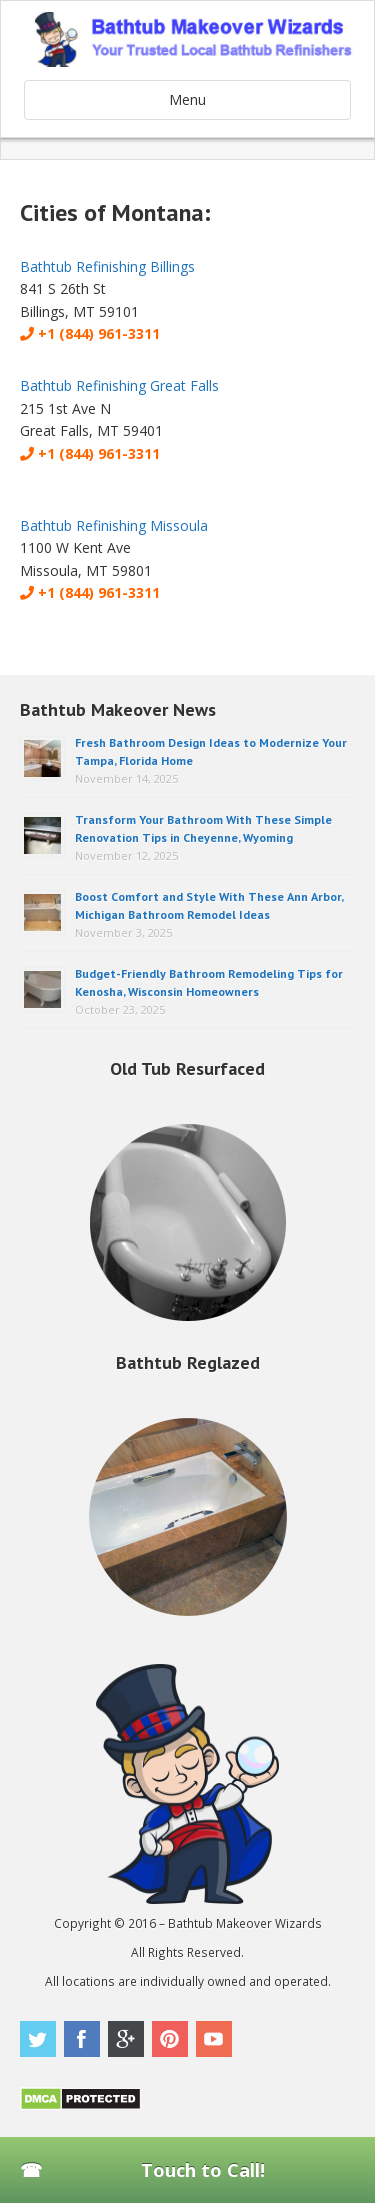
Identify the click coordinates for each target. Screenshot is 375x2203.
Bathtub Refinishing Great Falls (119, 385)
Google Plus (126, 2039)
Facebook (82, 2039)
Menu (187, 99)
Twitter (38, 2039)
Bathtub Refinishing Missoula (114, 525)
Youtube (214, 2039)
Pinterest (170, 2039)
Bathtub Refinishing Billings (107, 266)
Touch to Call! (203, 2170)
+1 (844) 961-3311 (90, 333)
